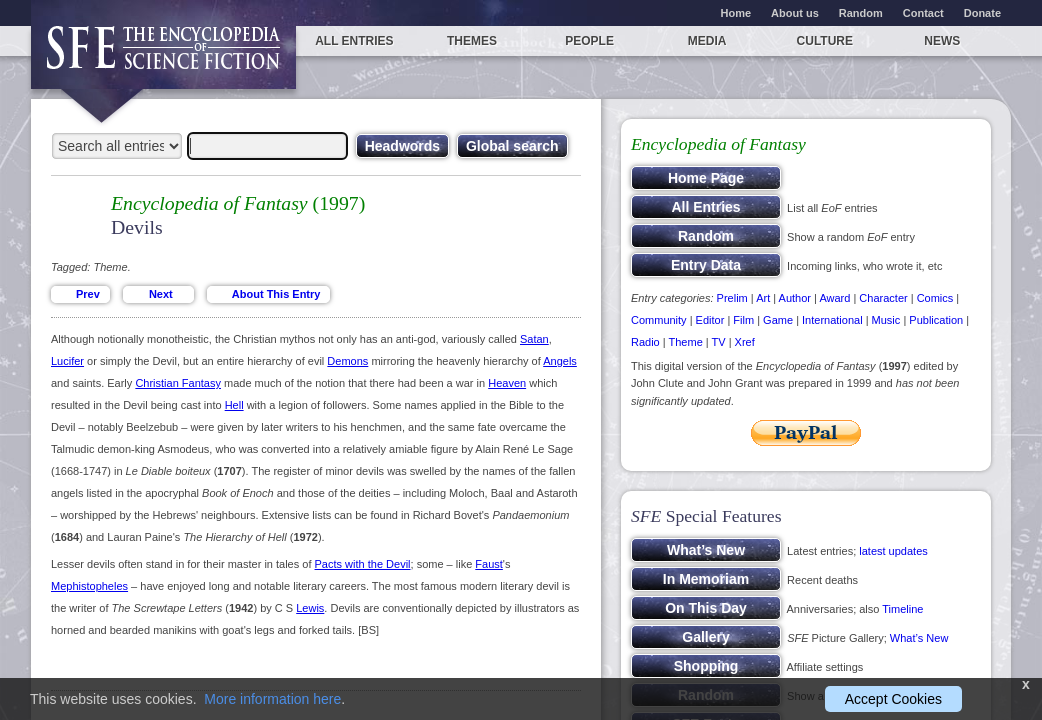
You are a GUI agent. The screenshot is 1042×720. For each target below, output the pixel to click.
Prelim (732, 298)
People (589, 41)
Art (763, 298)
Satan (534, 339)
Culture (825, 41)
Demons (347, 361)
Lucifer (67, 361)
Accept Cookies (893, 699)
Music (886, 320)
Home (736, 13)
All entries (354, 41)
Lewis (310, 608)
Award (834, 298)
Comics (935, 298)
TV (719, 342)
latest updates (893, 551)
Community (659, 320)
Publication (936, 320)
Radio (645, 342)
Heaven (507, 383)
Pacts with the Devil (363, 564)
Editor (710, 320)
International (832, 320)
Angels (560, 361)
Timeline (902, 609)
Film (743, 320)
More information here (272, 699)
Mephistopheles (89, 586)
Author (795, 298)
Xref (745, 342)
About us (795, 13)
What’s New (919, 638)
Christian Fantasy (178, 383)
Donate (982, 13)
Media (707, 41)
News (942, 41)
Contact (923, 13)
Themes (472, 41)
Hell (234, 405)
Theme (686, 342)
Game (778, 320)
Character (883, 298)
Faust (489, 564)
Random (861, 13)
